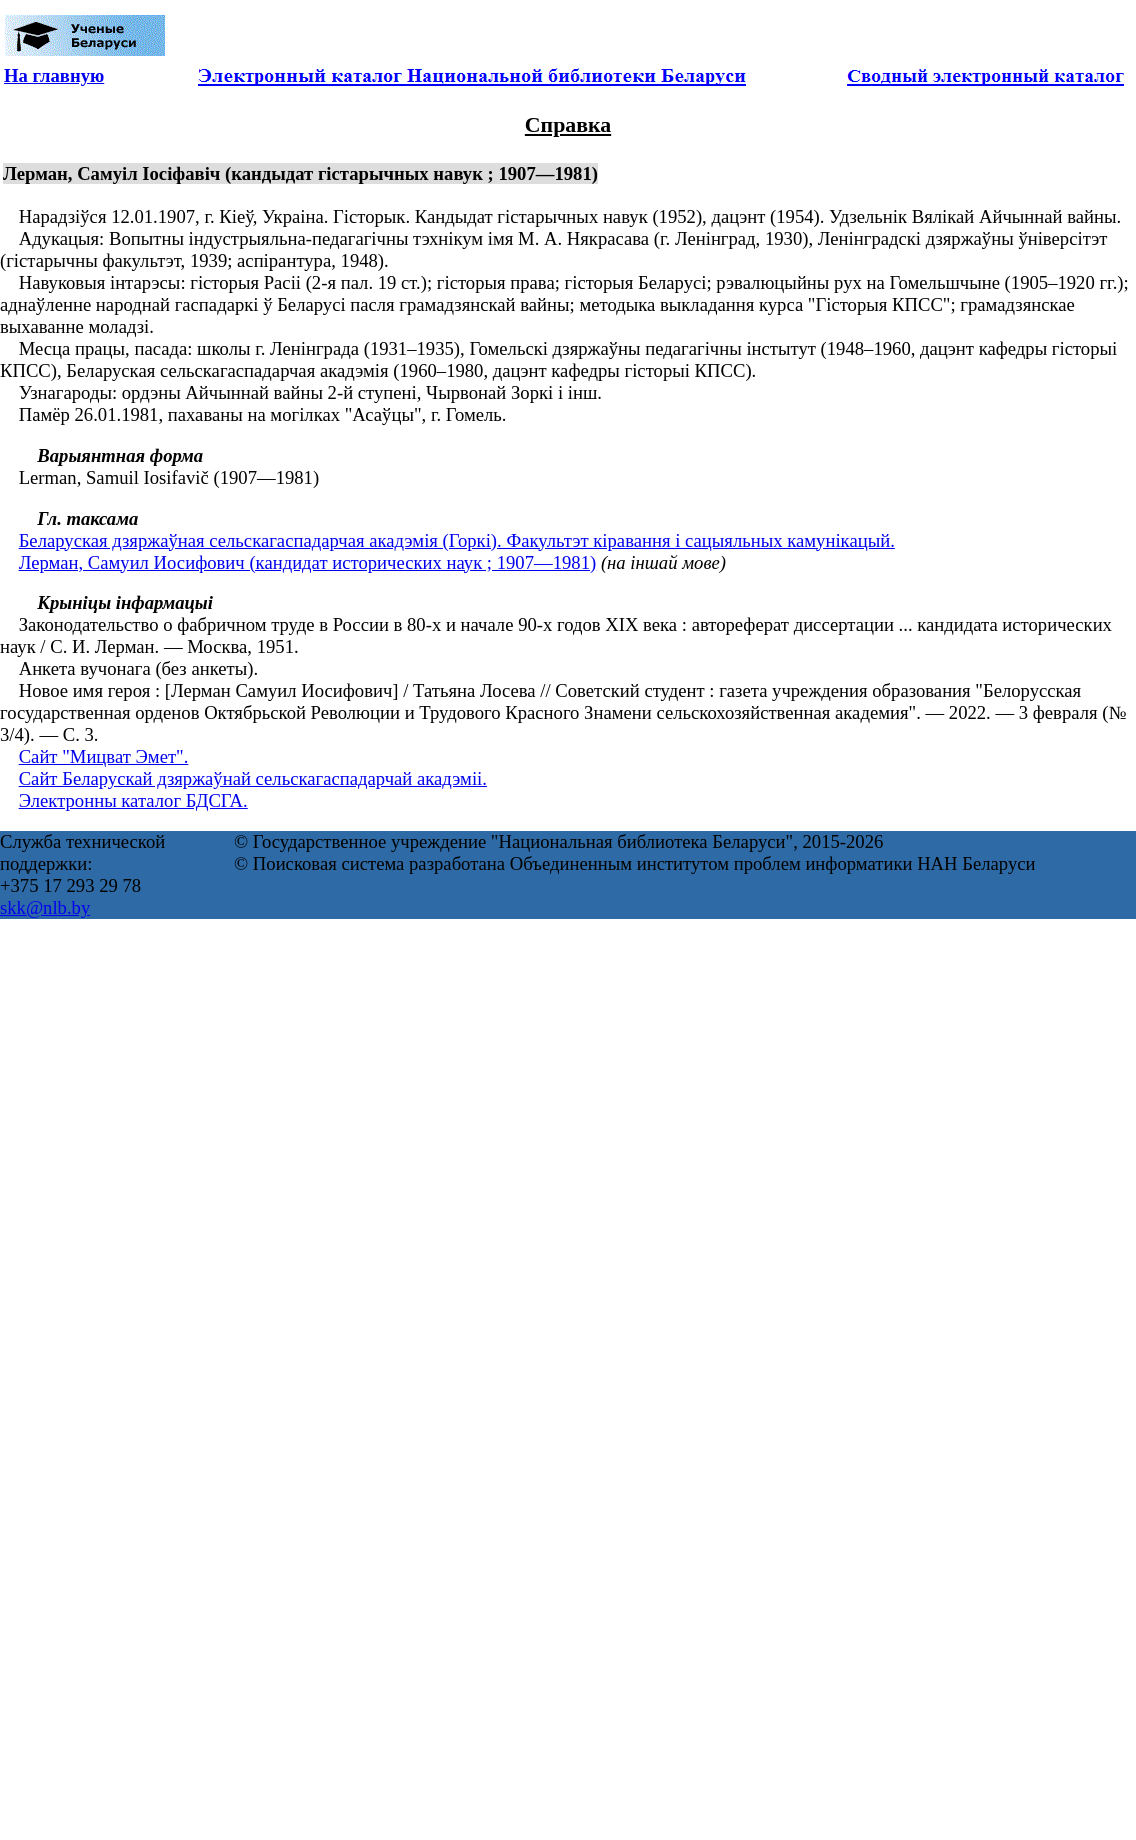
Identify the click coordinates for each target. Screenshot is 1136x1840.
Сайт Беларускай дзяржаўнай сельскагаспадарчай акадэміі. (253, 778)
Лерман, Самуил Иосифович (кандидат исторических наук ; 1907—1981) (308, 562)
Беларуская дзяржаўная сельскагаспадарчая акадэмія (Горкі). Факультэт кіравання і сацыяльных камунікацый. (457, 540)
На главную (54, 75)
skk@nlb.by (45, 907)
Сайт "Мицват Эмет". (104, 756)
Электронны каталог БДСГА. (133, 800)
